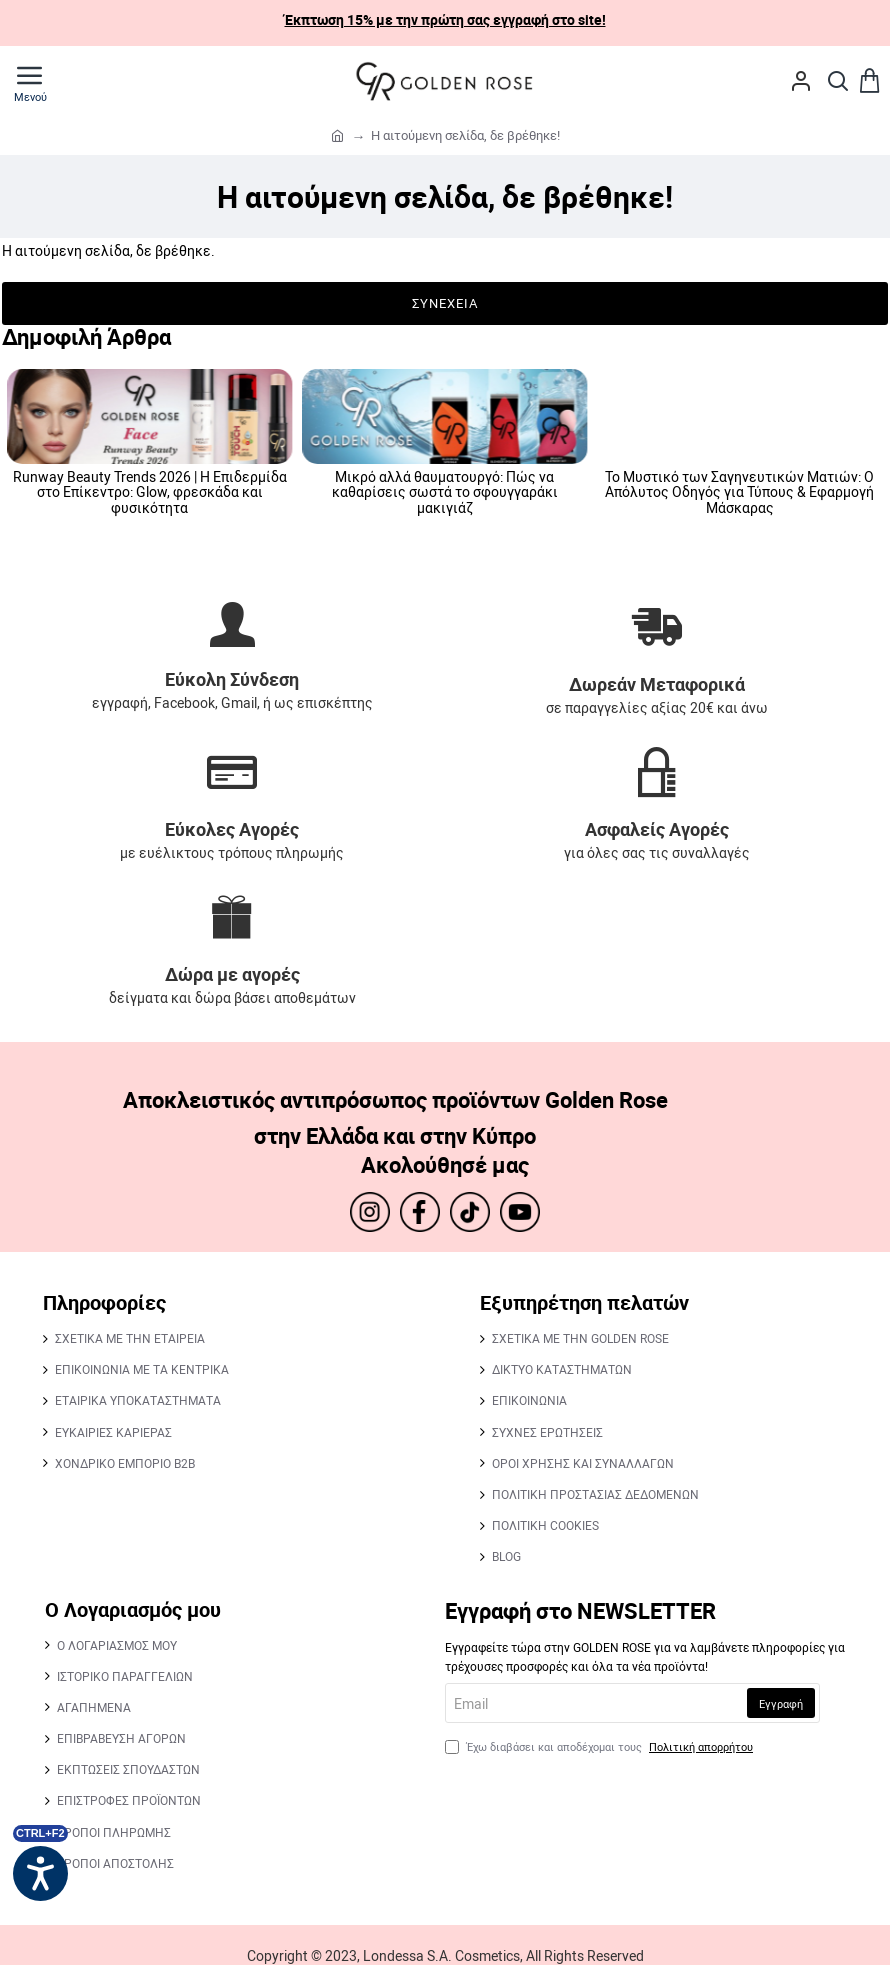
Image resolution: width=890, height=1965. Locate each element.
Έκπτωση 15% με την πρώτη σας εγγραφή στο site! (445, 19)
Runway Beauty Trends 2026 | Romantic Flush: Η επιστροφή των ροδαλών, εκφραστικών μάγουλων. (444, 492)
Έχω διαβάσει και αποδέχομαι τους (601, 1747)
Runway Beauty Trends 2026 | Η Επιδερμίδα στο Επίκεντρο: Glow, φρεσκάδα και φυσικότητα (740, 492)
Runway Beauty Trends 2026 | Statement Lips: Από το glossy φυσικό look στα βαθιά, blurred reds (150, 492)
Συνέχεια (445, 303)
